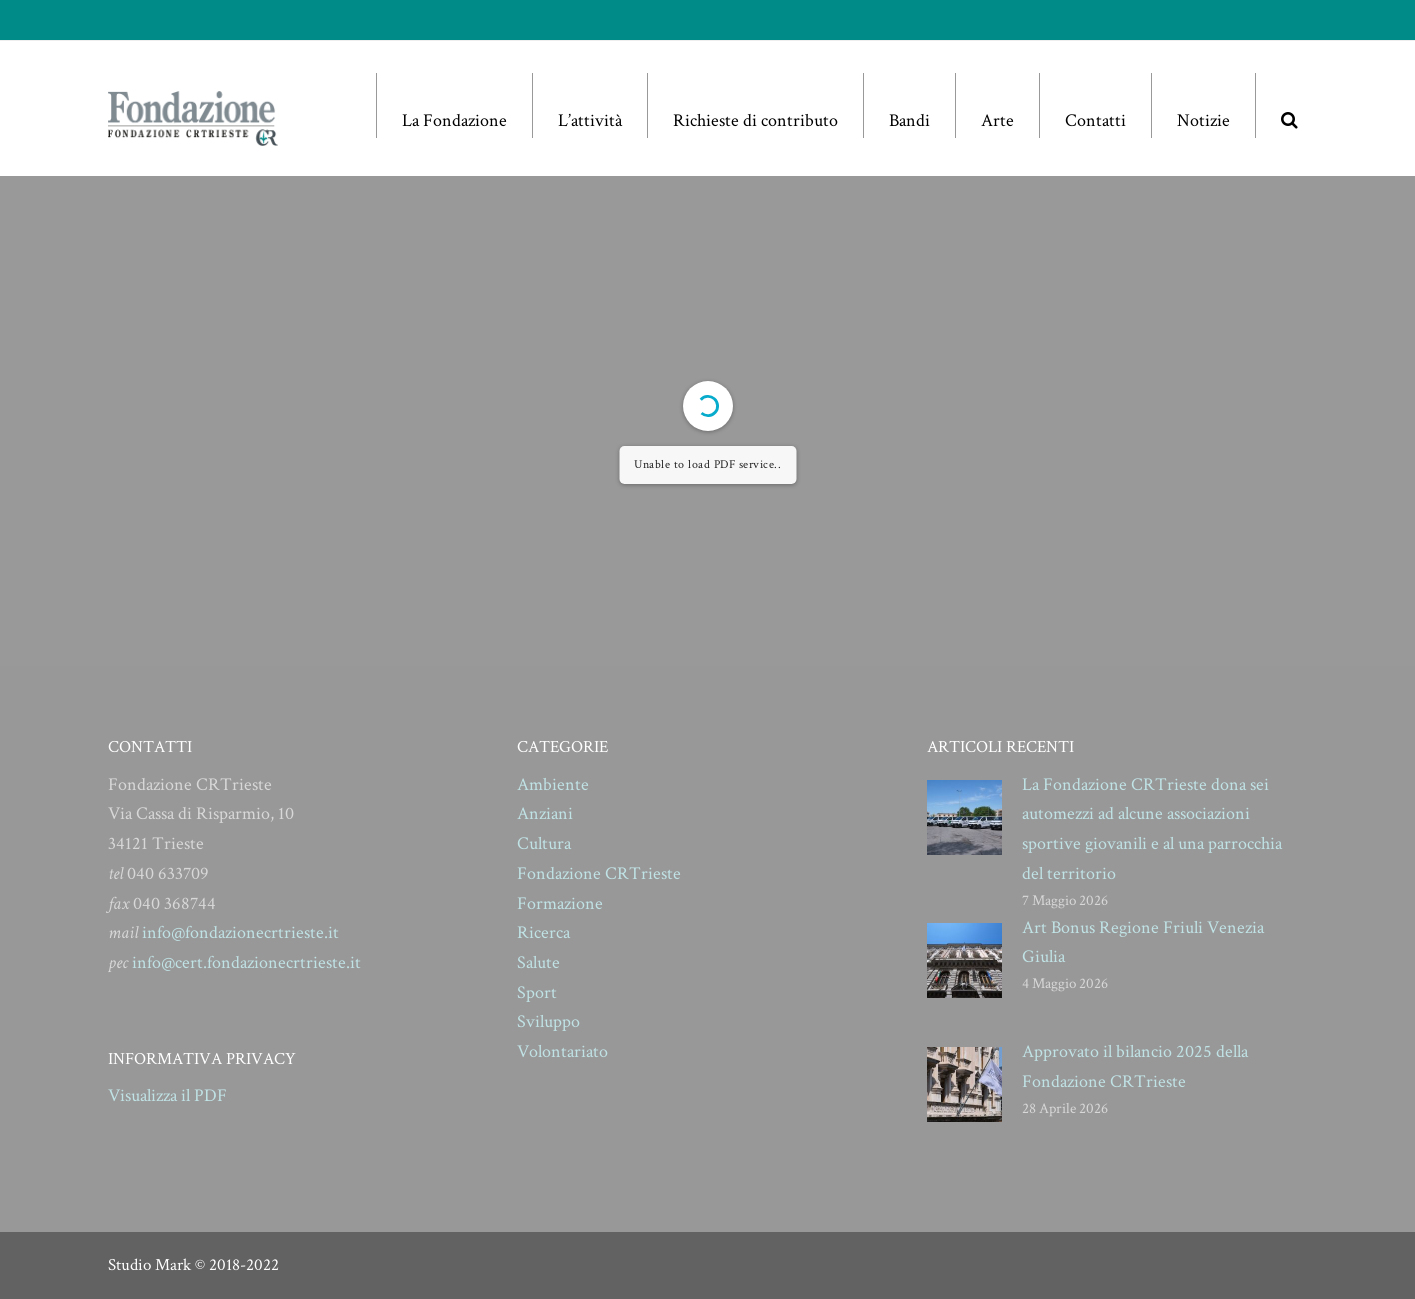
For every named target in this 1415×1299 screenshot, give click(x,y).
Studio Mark (149, 1265)
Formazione (560, 903)
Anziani (545, 813)
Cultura (544, 843)
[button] (1289, 105)
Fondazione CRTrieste (599, 873)
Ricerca (543, 932)
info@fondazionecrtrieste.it (240, 932)
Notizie (1203, 120)
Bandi (909, 120)
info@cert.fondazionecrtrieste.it (246, 962)
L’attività (590, 120)
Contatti (1095, 120)
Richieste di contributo (755, 120)
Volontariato (562, 1051)
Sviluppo (548, 1021)
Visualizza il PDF (167, 1095)
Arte (997, 120)
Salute (538, 962)
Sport (537, 992)
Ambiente (553, 784)
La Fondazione (454, 120)
